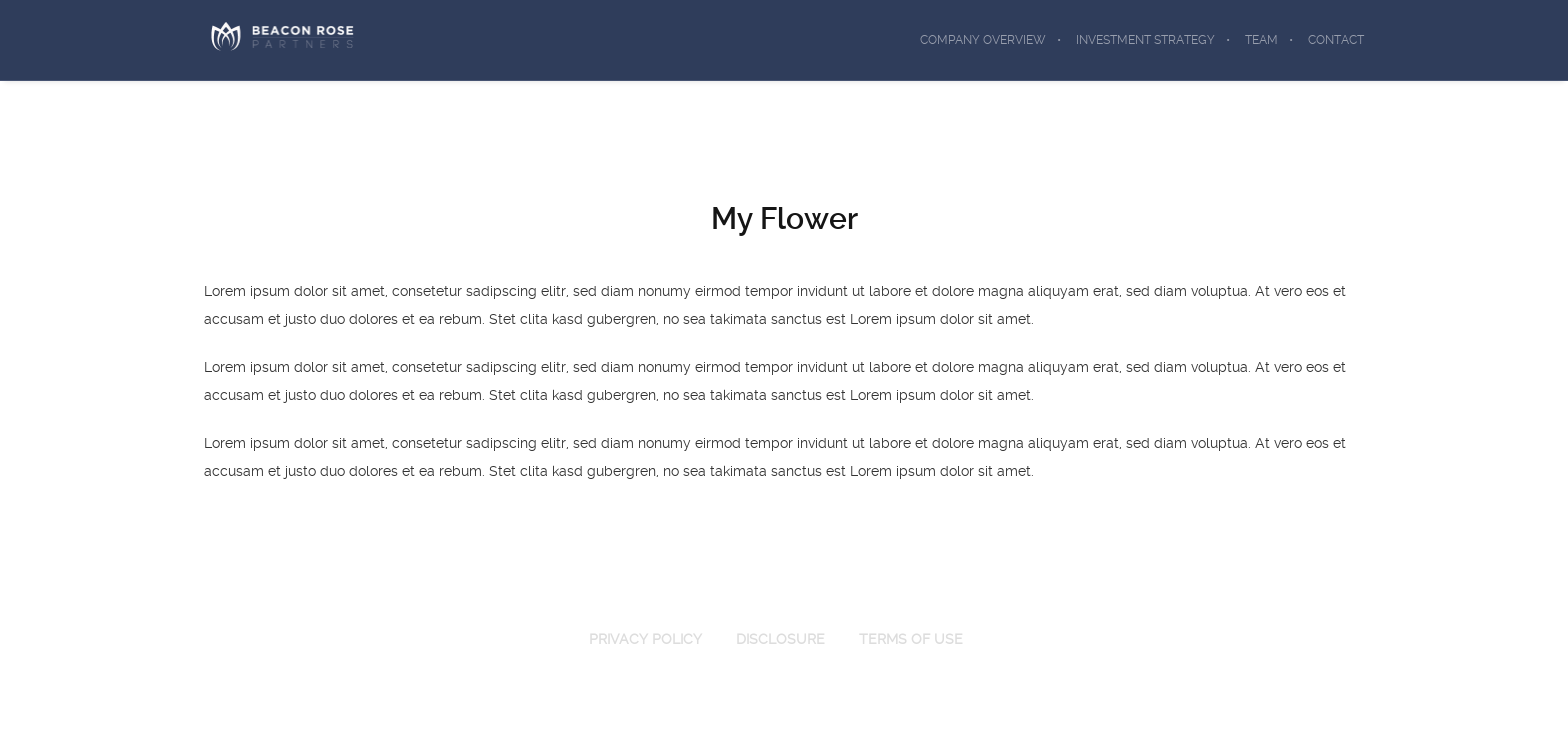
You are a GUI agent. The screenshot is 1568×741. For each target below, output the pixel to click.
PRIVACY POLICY (645, 639)
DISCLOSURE (780, 639)
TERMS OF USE (911, 639)
